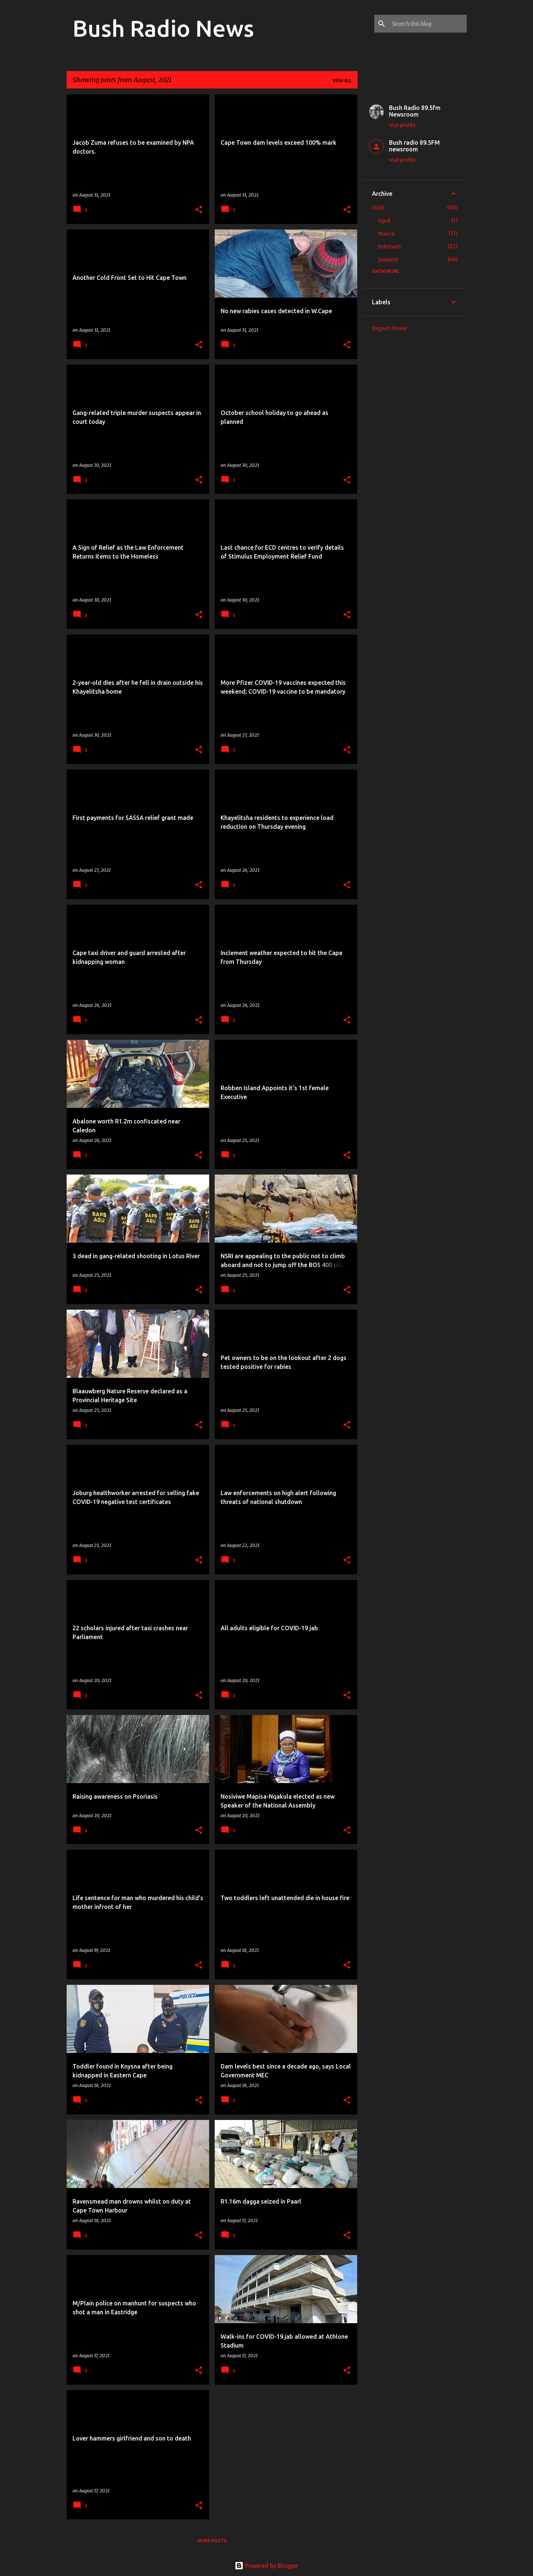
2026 (378, 207)
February (390, 246)
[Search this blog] (428, 24)
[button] (198, 210)
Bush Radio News (163, 28)
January (388, 259)
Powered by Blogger (266, 2565)
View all (342, 80)
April (384, 220)
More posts (212, 2540)
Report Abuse (389, 328)
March (386, 233)
